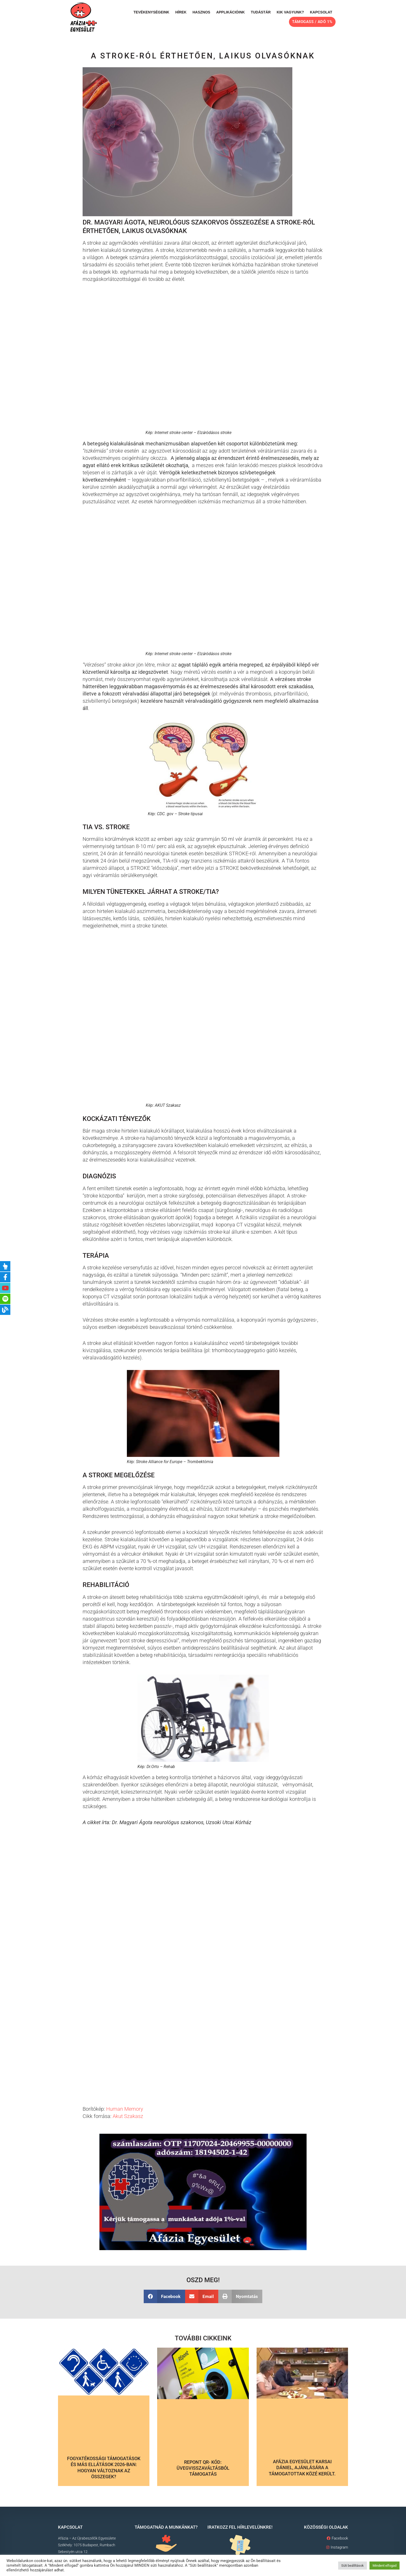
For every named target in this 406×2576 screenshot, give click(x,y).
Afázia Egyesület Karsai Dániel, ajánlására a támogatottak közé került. (302, 2467)
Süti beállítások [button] (352, 2565)
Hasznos (201, 12)
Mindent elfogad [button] (384, 2565)
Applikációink (230, 12)
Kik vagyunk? (290, 12)
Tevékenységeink (151, 12)
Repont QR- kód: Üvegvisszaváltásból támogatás (203, 2468)
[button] (164, 2296)
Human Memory (124, 2109)
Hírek (181, 12)
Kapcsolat (321, 12)
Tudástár (261, 12)
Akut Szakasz (128, 2116)
